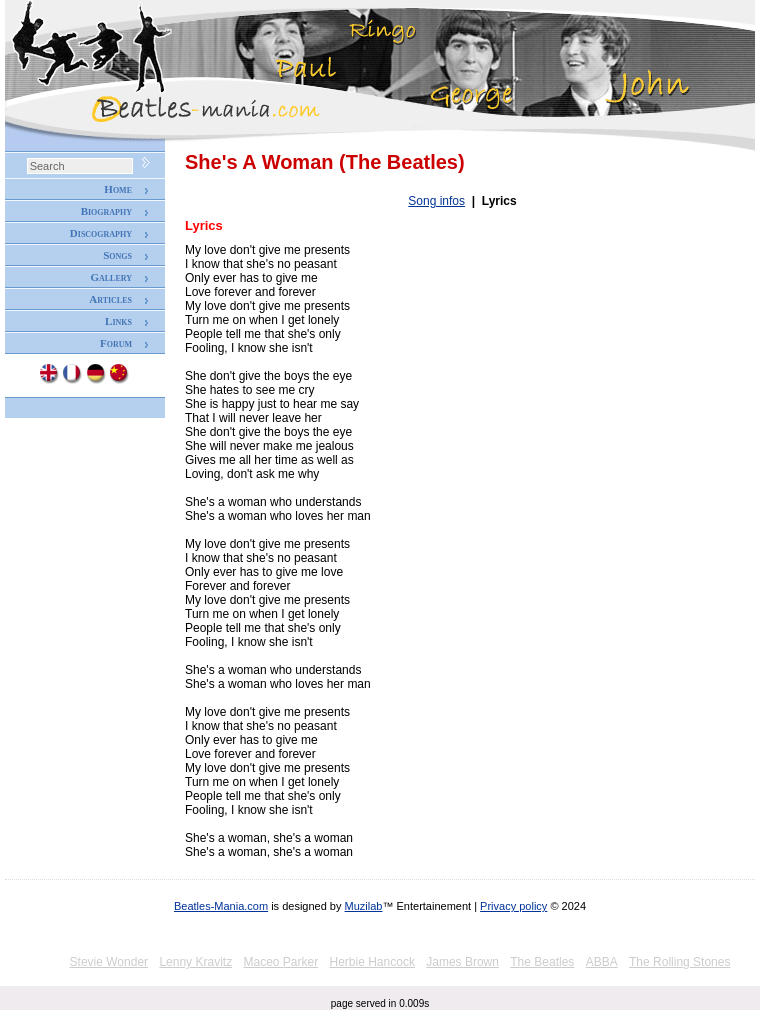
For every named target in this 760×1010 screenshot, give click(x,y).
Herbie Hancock (372, 962)
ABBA (602, 962)
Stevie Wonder (109, 962)
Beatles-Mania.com (221, 906)
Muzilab (364, 906)
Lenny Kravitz (195, 962)
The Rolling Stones (679, 962)
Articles (110, 299)
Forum (116, 343)
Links (118, 321)
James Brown (462, 962)
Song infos (436, 201)
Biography (106, 211)
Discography (101, 233)
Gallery (111, 277)
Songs (117, 255)
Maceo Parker (280, 962)
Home (118, 189)
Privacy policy (513, 906)
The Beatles (542, 962)
